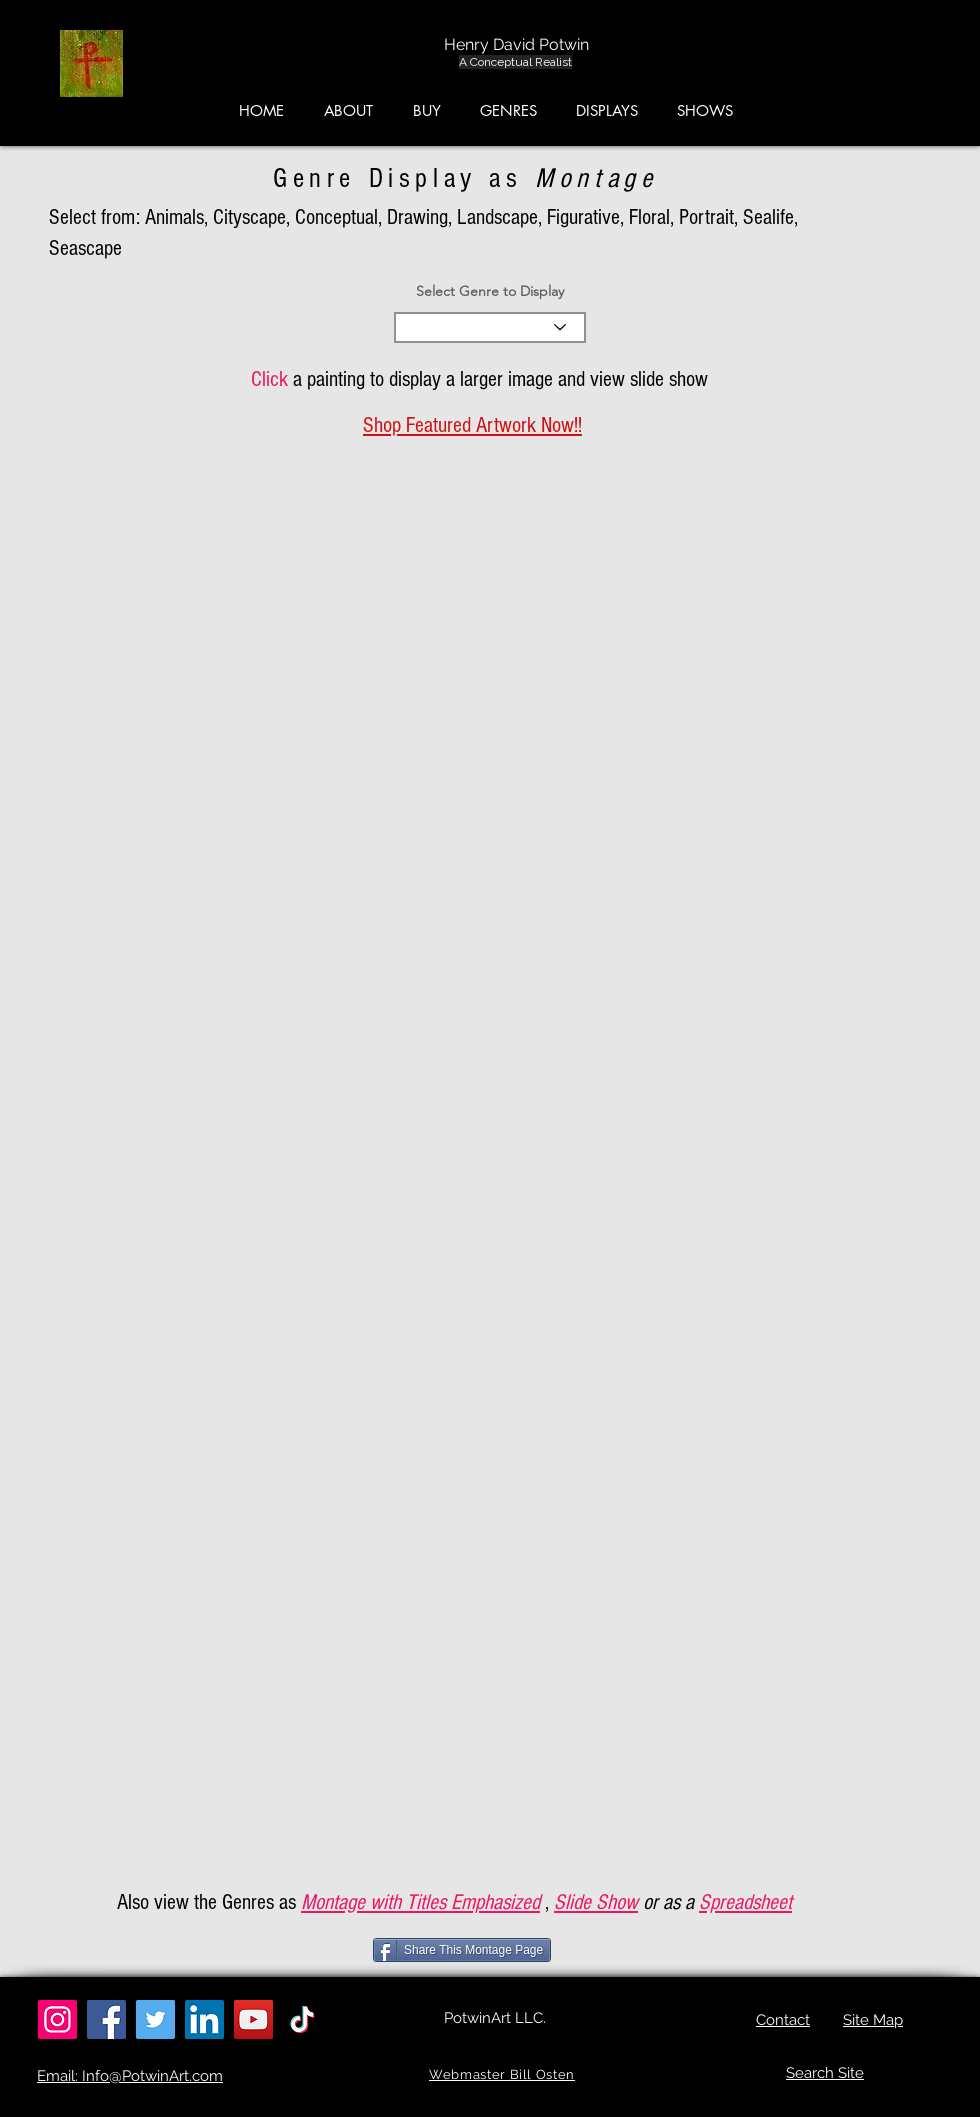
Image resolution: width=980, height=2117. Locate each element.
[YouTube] (253, 2019)
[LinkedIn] (204, 2019)
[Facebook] (106, 2019)
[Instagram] (57, 2019)
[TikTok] (302, 2019)
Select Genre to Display (490, 291)
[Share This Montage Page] (462, 1950)
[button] (885, 69)
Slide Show (596, 1902)
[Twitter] (155, 2019)
